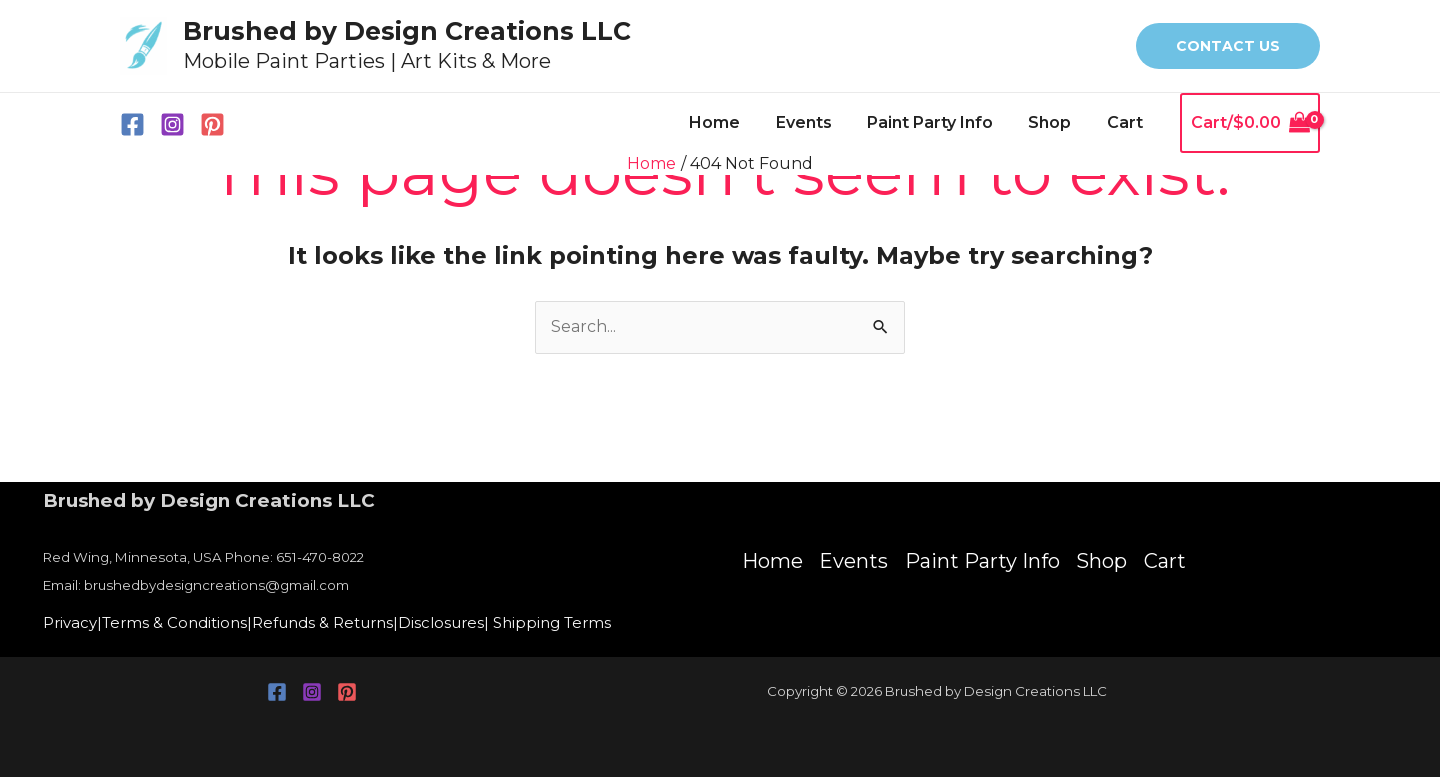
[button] (1228, 46)
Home (729, 122)
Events (815, 122)
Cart (1126, 122)
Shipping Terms (584, 623)
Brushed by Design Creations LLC (407, 31)
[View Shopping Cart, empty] (1250, 123)
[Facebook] (132, 124)
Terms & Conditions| (185, 623)
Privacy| (74, 623)
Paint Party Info (938, 122)
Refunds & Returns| (343, 623)
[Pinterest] (212, 124)
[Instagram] (172, 124)
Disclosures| (470, 623)
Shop (1054, 122)
